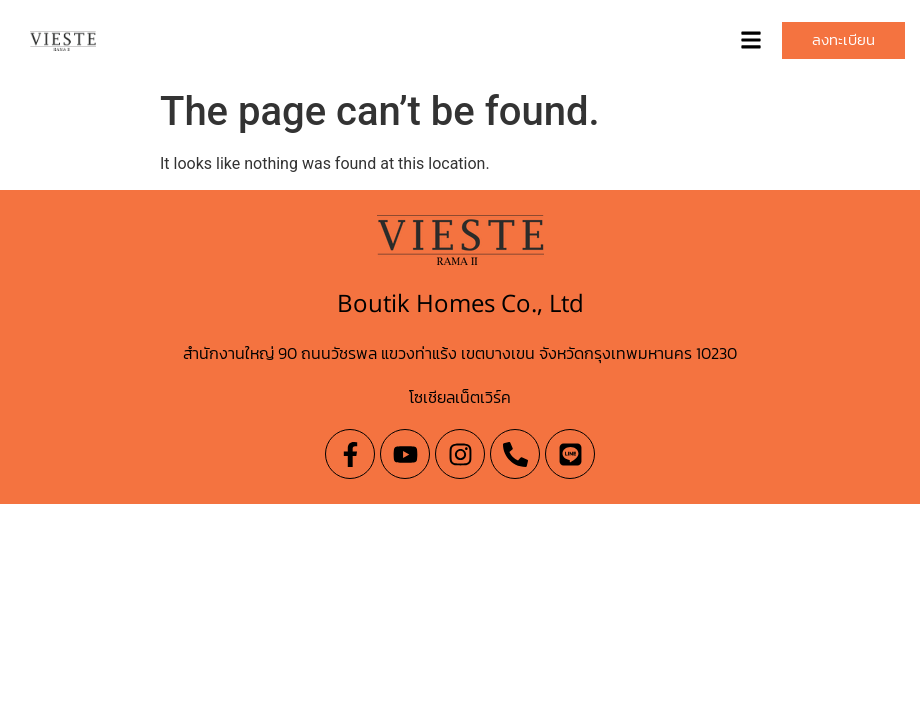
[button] (750, 40)
